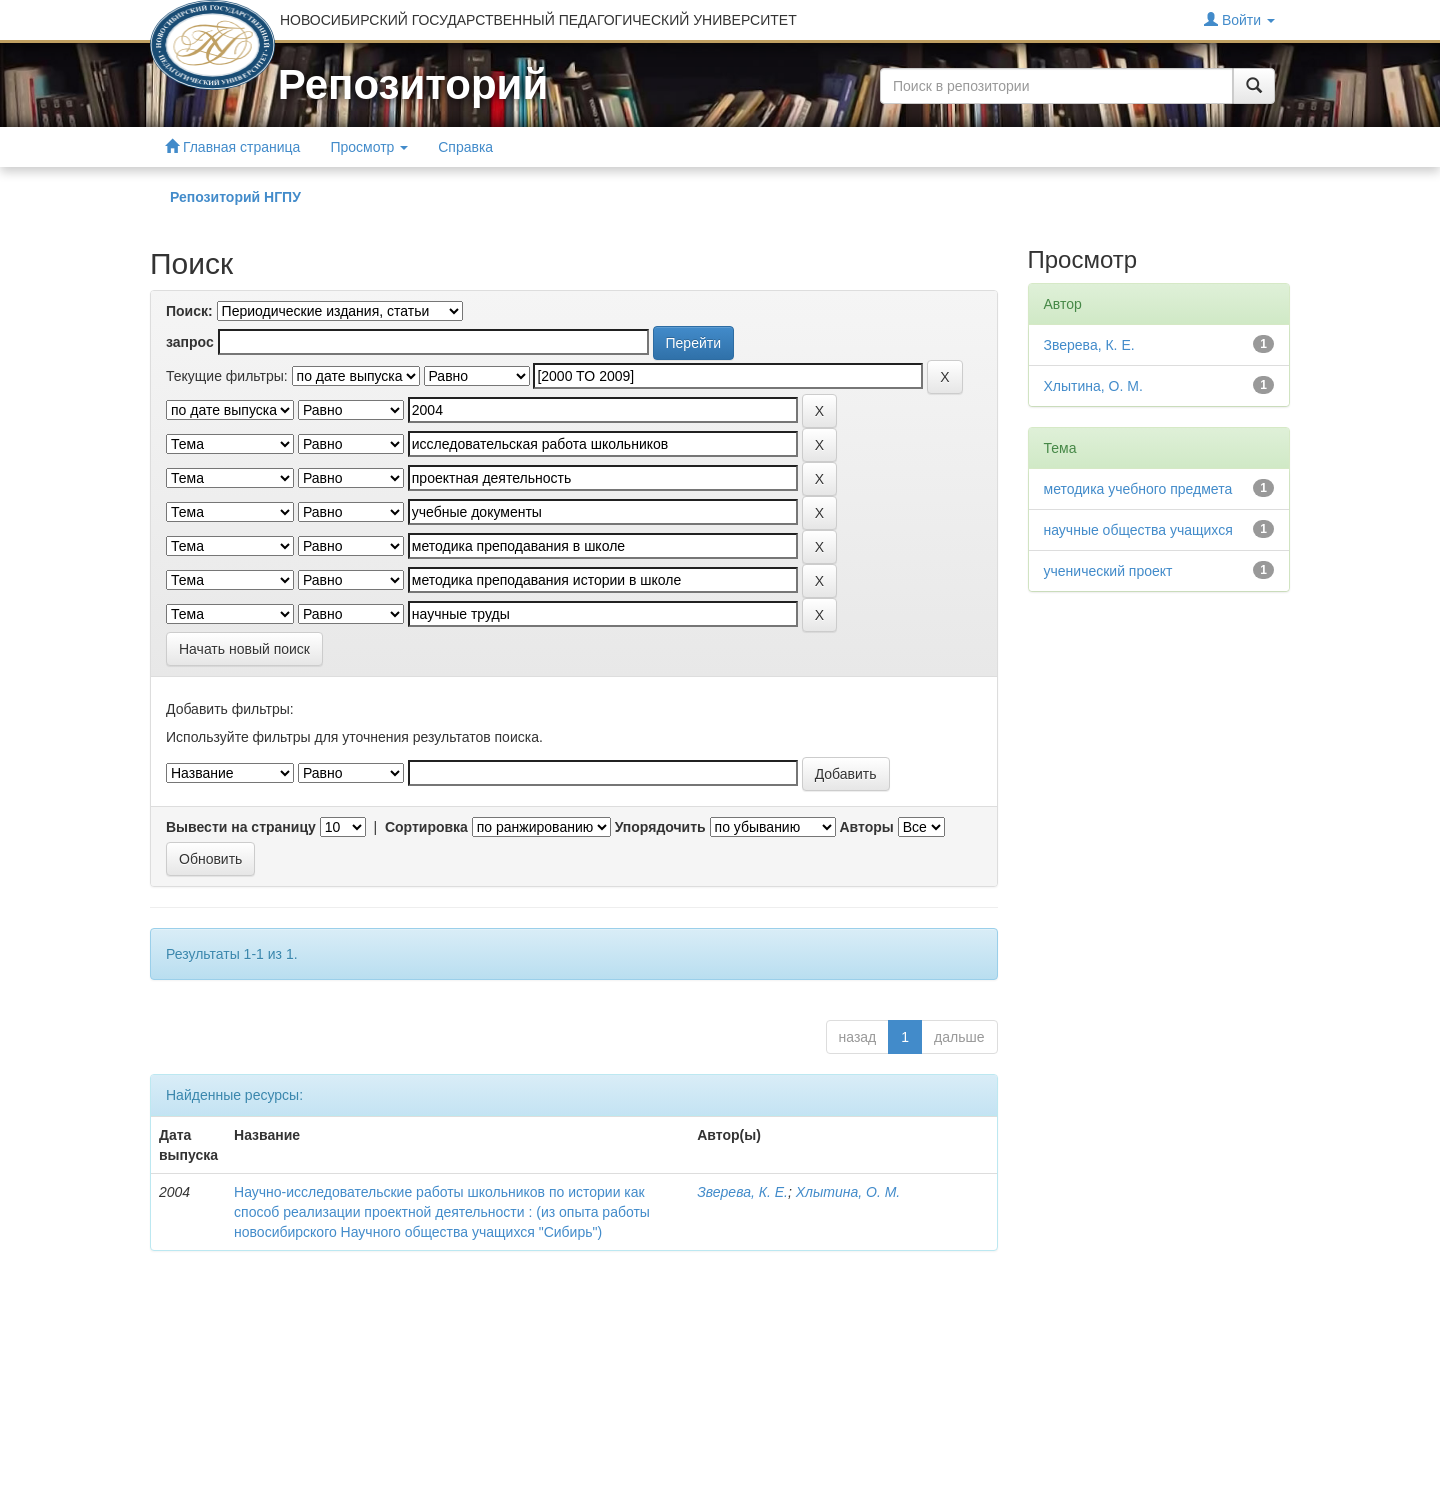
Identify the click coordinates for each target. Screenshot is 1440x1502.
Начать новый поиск (244, 649)
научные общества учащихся (1138, 530)
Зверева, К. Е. (742, 1192)
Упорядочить (660, 827)
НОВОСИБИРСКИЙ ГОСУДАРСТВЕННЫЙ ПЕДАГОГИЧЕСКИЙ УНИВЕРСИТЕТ (538, 20)
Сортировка (426, 827)
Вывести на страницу (241, 827)
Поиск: (189, 311)
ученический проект (1108, 571)
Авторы (866, 827)
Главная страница (232, 146)
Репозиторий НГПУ (235, 197)
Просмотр (369, 147)
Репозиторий (413, 84)
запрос (190, 342)
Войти (1239, 19)
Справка (465, 147)
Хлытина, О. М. (848, 1192)
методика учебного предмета (1138, 489)
